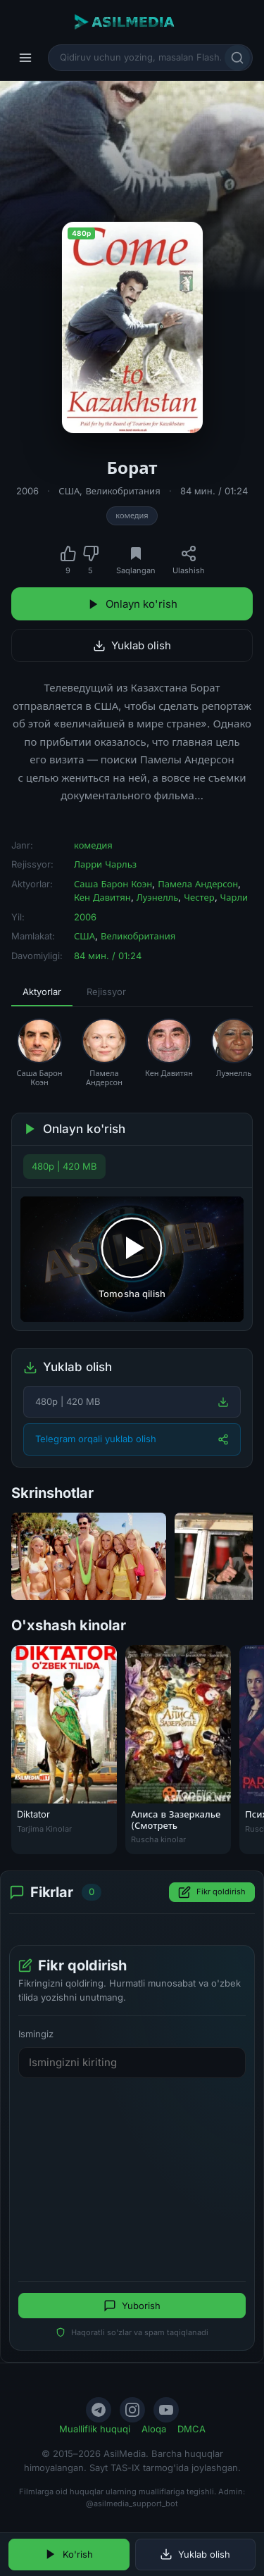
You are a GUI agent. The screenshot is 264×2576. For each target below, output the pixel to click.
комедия (131, 515)
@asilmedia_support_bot (132, 2503)
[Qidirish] (237, 57)
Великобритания (122, 490)
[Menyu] (25, 58)
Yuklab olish (132, 645)
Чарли (234, 897)
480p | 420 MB (64, 1166)
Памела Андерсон (198, 883)
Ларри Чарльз (105, 864)
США (69, 490)
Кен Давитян (102, 897)
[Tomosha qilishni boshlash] (132, 1259)
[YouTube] (166, 2409)
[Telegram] (98, 2409)
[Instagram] (132, 2409)
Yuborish (132, 2305)
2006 (27, 490)
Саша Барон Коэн (113, 883)
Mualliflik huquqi (94, 2428)
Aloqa (154, 2428)
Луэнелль (158, 897)
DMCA (191, 2428)
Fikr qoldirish (212, 1892)
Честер (199, 897)
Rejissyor (106, 991)
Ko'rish (68, 2554)
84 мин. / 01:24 (214, 490)
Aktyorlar (42, 991)
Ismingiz (36, 2033)
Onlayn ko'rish (132, 604)
